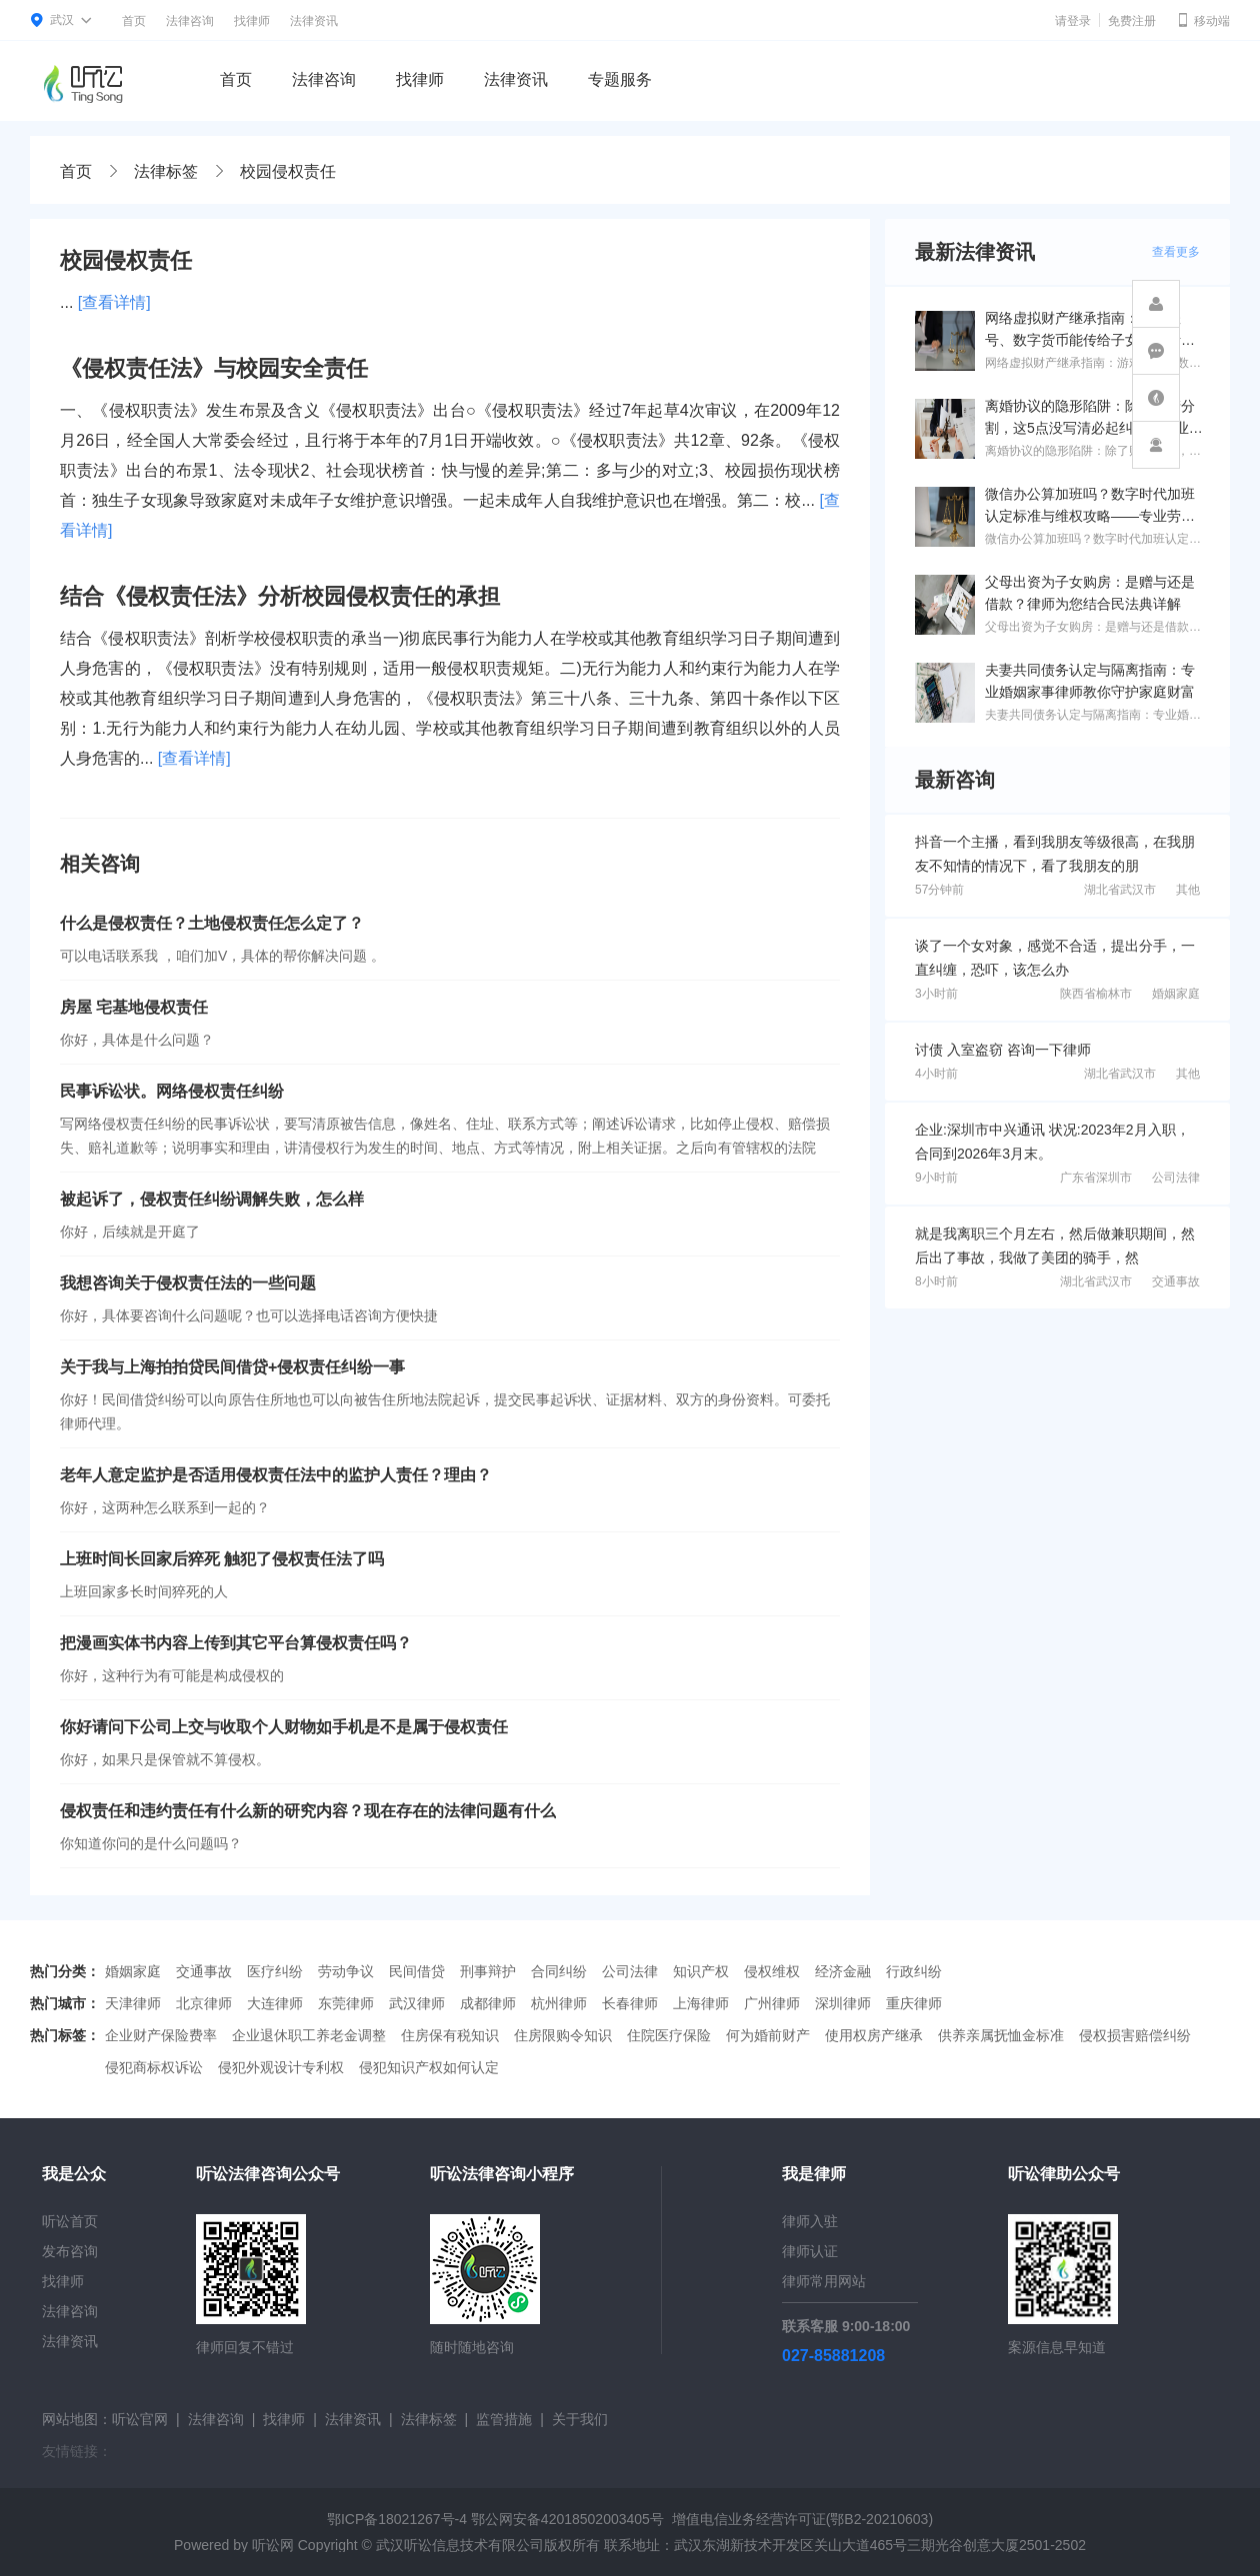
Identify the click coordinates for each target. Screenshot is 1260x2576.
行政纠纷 (914, 1971)
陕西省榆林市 (1096, 994)
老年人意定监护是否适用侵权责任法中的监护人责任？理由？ (276, 1474)
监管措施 (504, 2419)
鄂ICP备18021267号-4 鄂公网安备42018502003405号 (495, 2519)
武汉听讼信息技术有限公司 (460, 2545)
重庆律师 (914, 2003)
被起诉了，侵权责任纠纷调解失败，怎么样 (212, 1199)
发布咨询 (70, 2251)
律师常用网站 (824, 2281)
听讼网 (273, 2545)
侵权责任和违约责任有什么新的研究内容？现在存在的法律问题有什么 (308, 1810)
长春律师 (630, 2003)
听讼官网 (140, 2419)
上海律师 (701, 2003)
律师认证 (810, 2251)
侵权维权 (772, 1971)
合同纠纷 (559, 1971)
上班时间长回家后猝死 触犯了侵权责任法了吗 (222, 1558)
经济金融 (843, 1971)
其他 (1188, 890)
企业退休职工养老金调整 (309, 2035)
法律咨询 (190, 21)
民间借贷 (417, 1971)
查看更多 (1176, 252)
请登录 (1073, 21)
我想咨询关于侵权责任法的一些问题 (188, 1283)
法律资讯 (314, 21)
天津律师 (133, 2003)
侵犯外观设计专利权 (281, 2067)
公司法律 (1176, 1178)
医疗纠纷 (275, 1971)
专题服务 (620, 79)
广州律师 (772, 2003)
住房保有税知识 (450, 2035)
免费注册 (1132, 21)
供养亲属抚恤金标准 (1001, 2035)
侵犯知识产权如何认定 (429, 2067)
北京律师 (204, 2003)
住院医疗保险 (669, 2035)
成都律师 (488, 2003)
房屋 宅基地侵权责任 (134, 1007)
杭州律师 (559, 2003)
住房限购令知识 (563, 2035)
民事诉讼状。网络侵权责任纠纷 (172, 1091)
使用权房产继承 (874, 2035)
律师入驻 (810, 2221)
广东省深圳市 (1096, 1178)
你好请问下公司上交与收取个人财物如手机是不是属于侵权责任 (284, 1726)
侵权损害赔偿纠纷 (1135, 2035)
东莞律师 (346, 2003)
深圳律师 (843, 2003)
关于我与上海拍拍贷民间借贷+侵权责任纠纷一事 (232, 1366)
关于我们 (580, 2419)
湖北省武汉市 (1120, 890)
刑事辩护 (488, 1971)
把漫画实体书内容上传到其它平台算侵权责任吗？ (236, 1642)
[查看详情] (114, 302)
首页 (134, 21)
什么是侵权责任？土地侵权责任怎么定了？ (212, 923)
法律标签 (166, 171)
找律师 (252, 21)
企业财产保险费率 (161, 2035)
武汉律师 (417, 2003)
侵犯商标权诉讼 (154, 2067)
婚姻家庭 (1176, 994)
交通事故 (1176, 1281)
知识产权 (701, 1971)
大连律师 (275, 2003)
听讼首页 (70, 2221)
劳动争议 (346, 1971)
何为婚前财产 (768, 2035)
